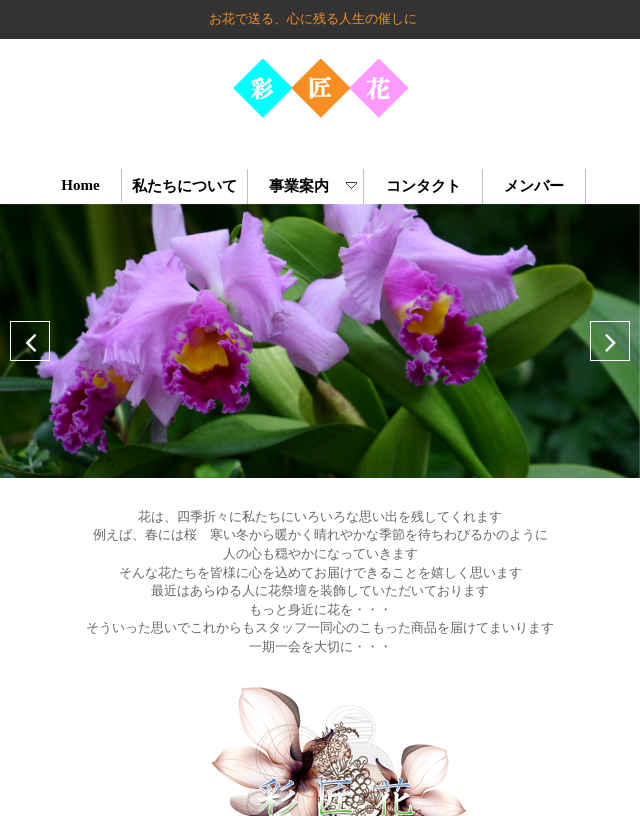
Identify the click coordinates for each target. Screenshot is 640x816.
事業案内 (308, 186)
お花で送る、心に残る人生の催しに (313, 18)
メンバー (534, 186)
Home (80, 185)
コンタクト (423, 186)
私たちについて (184, 186)
